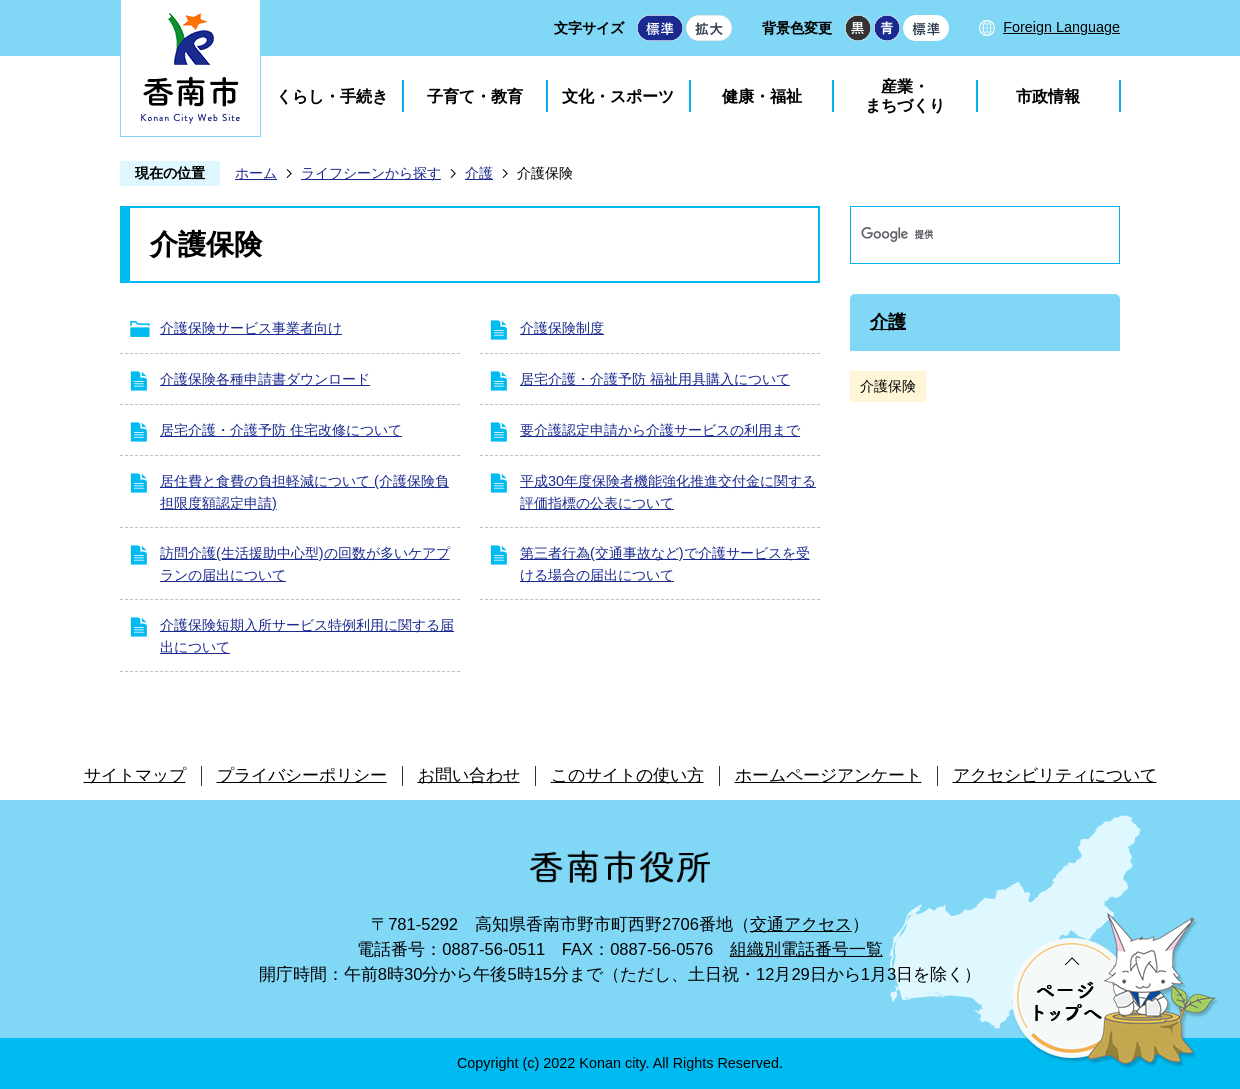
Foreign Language (1061, 27)
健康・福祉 (762, 96)
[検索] (964, 235)
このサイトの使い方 (627, 775)
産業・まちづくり (905, 96)
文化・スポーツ (618, 96)
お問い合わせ (469, 775)
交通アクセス (801, 924)
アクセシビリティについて (1055, 775)
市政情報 (1048, 96)
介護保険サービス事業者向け (251, 328)
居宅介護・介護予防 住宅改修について (281, 430)
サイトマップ (135, 775)
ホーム (256, 173)
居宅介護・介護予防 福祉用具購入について (655, 379)
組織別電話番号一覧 (806, 949)
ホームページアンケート (828, 775)
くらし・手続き (332, 96)
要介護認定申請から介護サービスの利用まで (660, 430)
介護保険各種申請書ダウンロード (265, 379)
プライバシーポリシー (302, 775)
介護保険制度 (562, 328)
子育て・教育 (475, 96)
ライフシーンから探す (371, 173)
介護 (479, 173)
